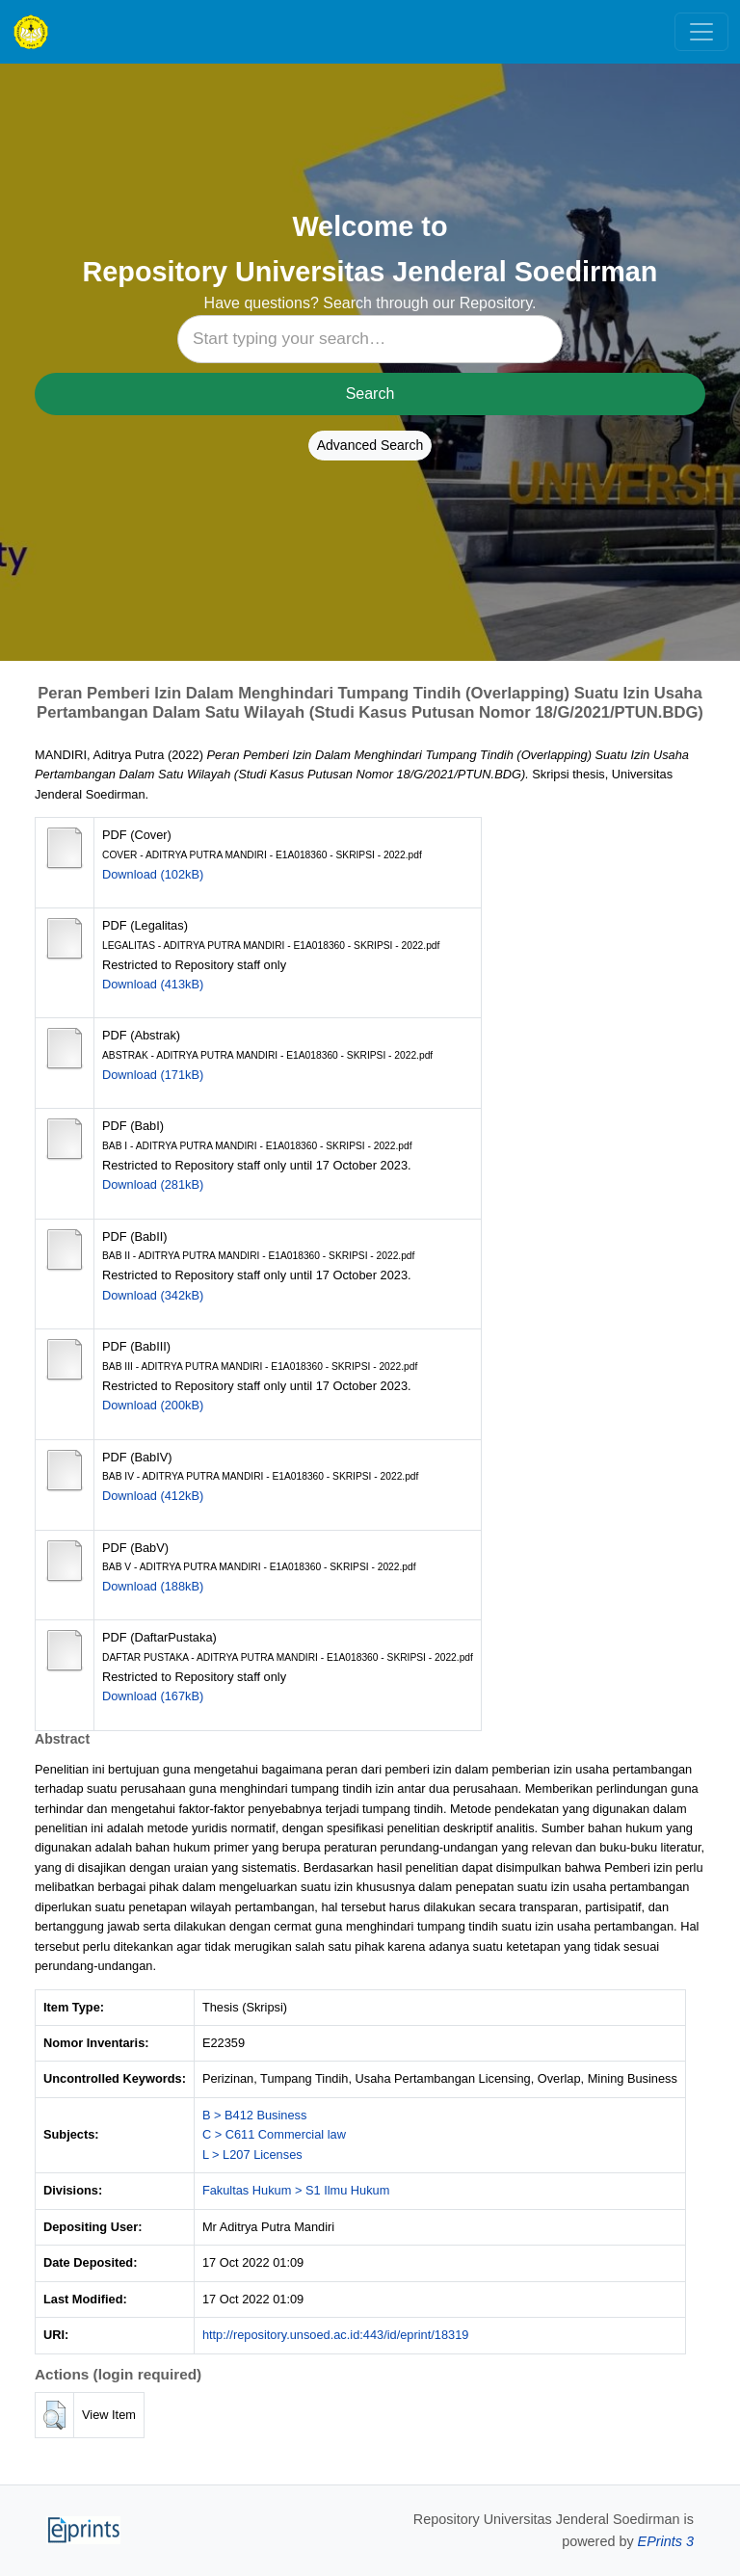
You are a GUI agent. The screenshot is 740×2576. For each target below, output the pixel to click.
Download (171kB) (152, 1074)
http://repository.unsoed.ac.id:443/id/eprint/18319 (335, 2334)
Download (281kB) (152, 1184)
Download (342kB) (152, 1295)
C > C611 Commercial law (274, 2134)
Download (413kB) (152, 984)
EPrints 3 (666, 2541)
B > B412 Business (254, 2115)
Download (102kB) (152, 874)
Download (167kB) (152, 1696)
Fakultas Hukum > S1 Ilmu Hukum (296, 2190)
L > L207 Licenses (252, 2154)
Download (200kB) (152, 1405)
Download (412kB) (152, 1495)
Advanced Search (370, 445)
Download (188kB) (152, 1586)
